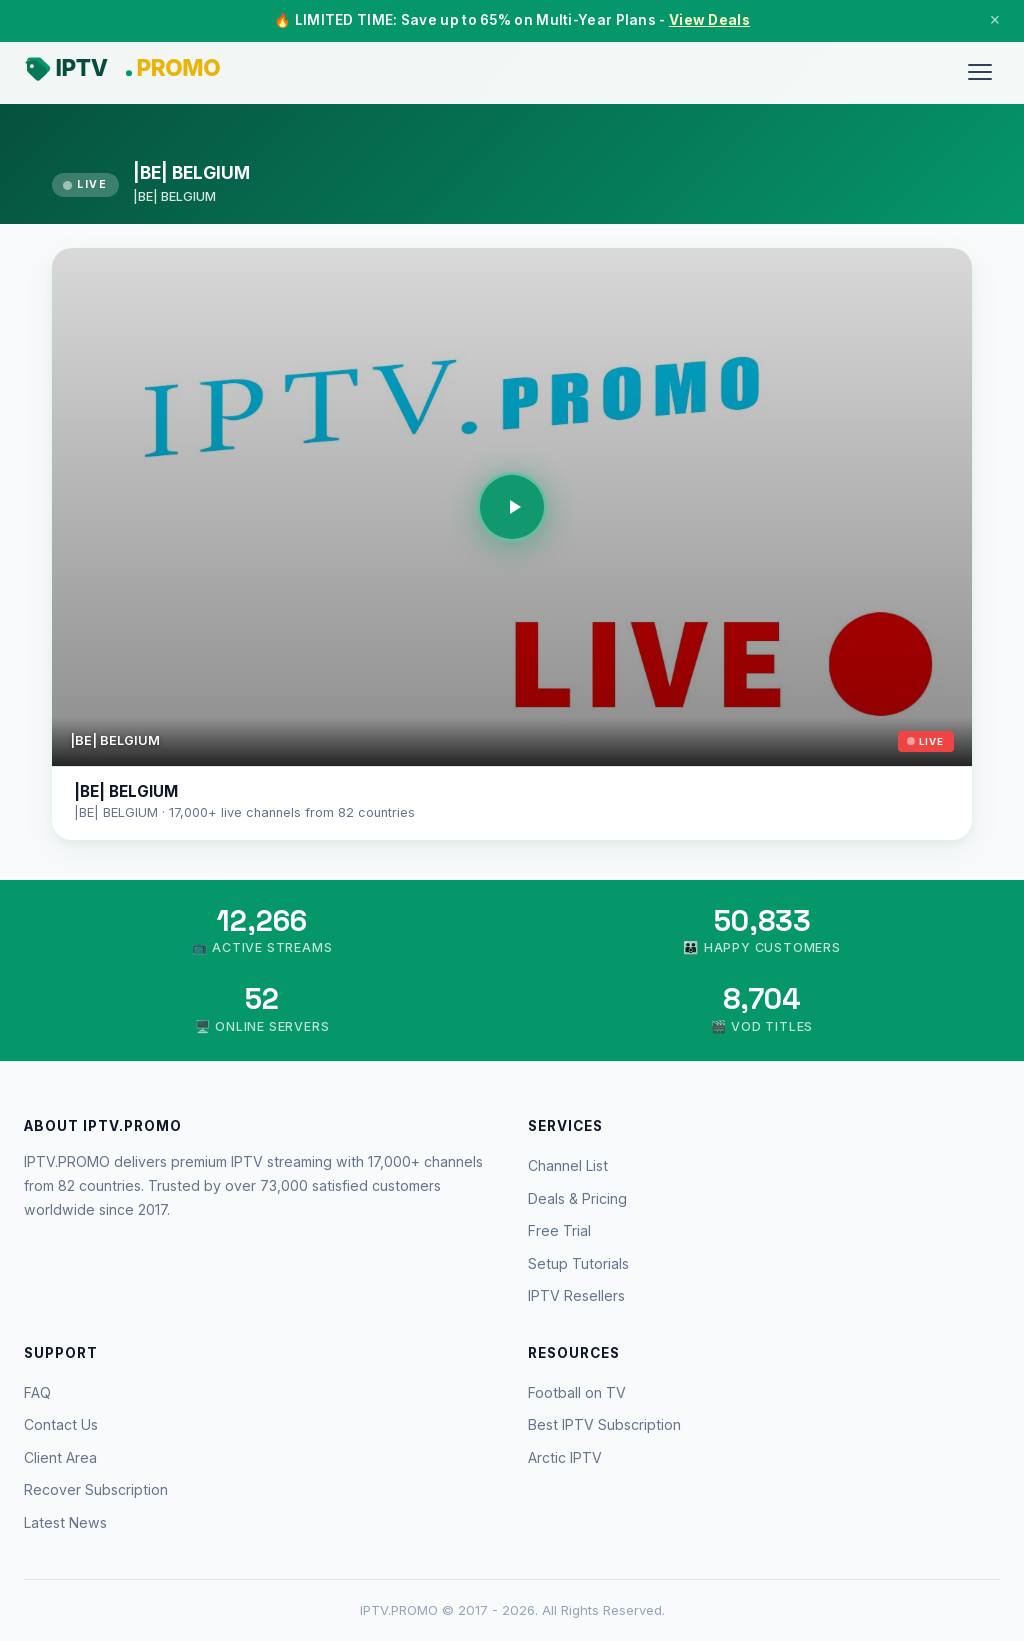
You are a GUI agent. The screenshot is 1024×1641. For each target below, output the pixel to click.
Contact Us (61, 1424)
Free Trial (559, 1230)
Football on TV (577, 1392)
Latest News (65, 1522)
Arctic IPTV (565, 1457)
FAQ (37, 1392)
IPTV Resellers (576, 1295)
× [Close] (995, 20)
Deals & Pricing (577, 1198)
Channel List (568, 1165)
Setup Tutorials (578, 1263)
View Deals (709, 20)
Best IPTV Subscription (604, 1424)
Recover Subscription (96, 1489)
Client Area (60, 1457)
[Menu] (980, 72)
